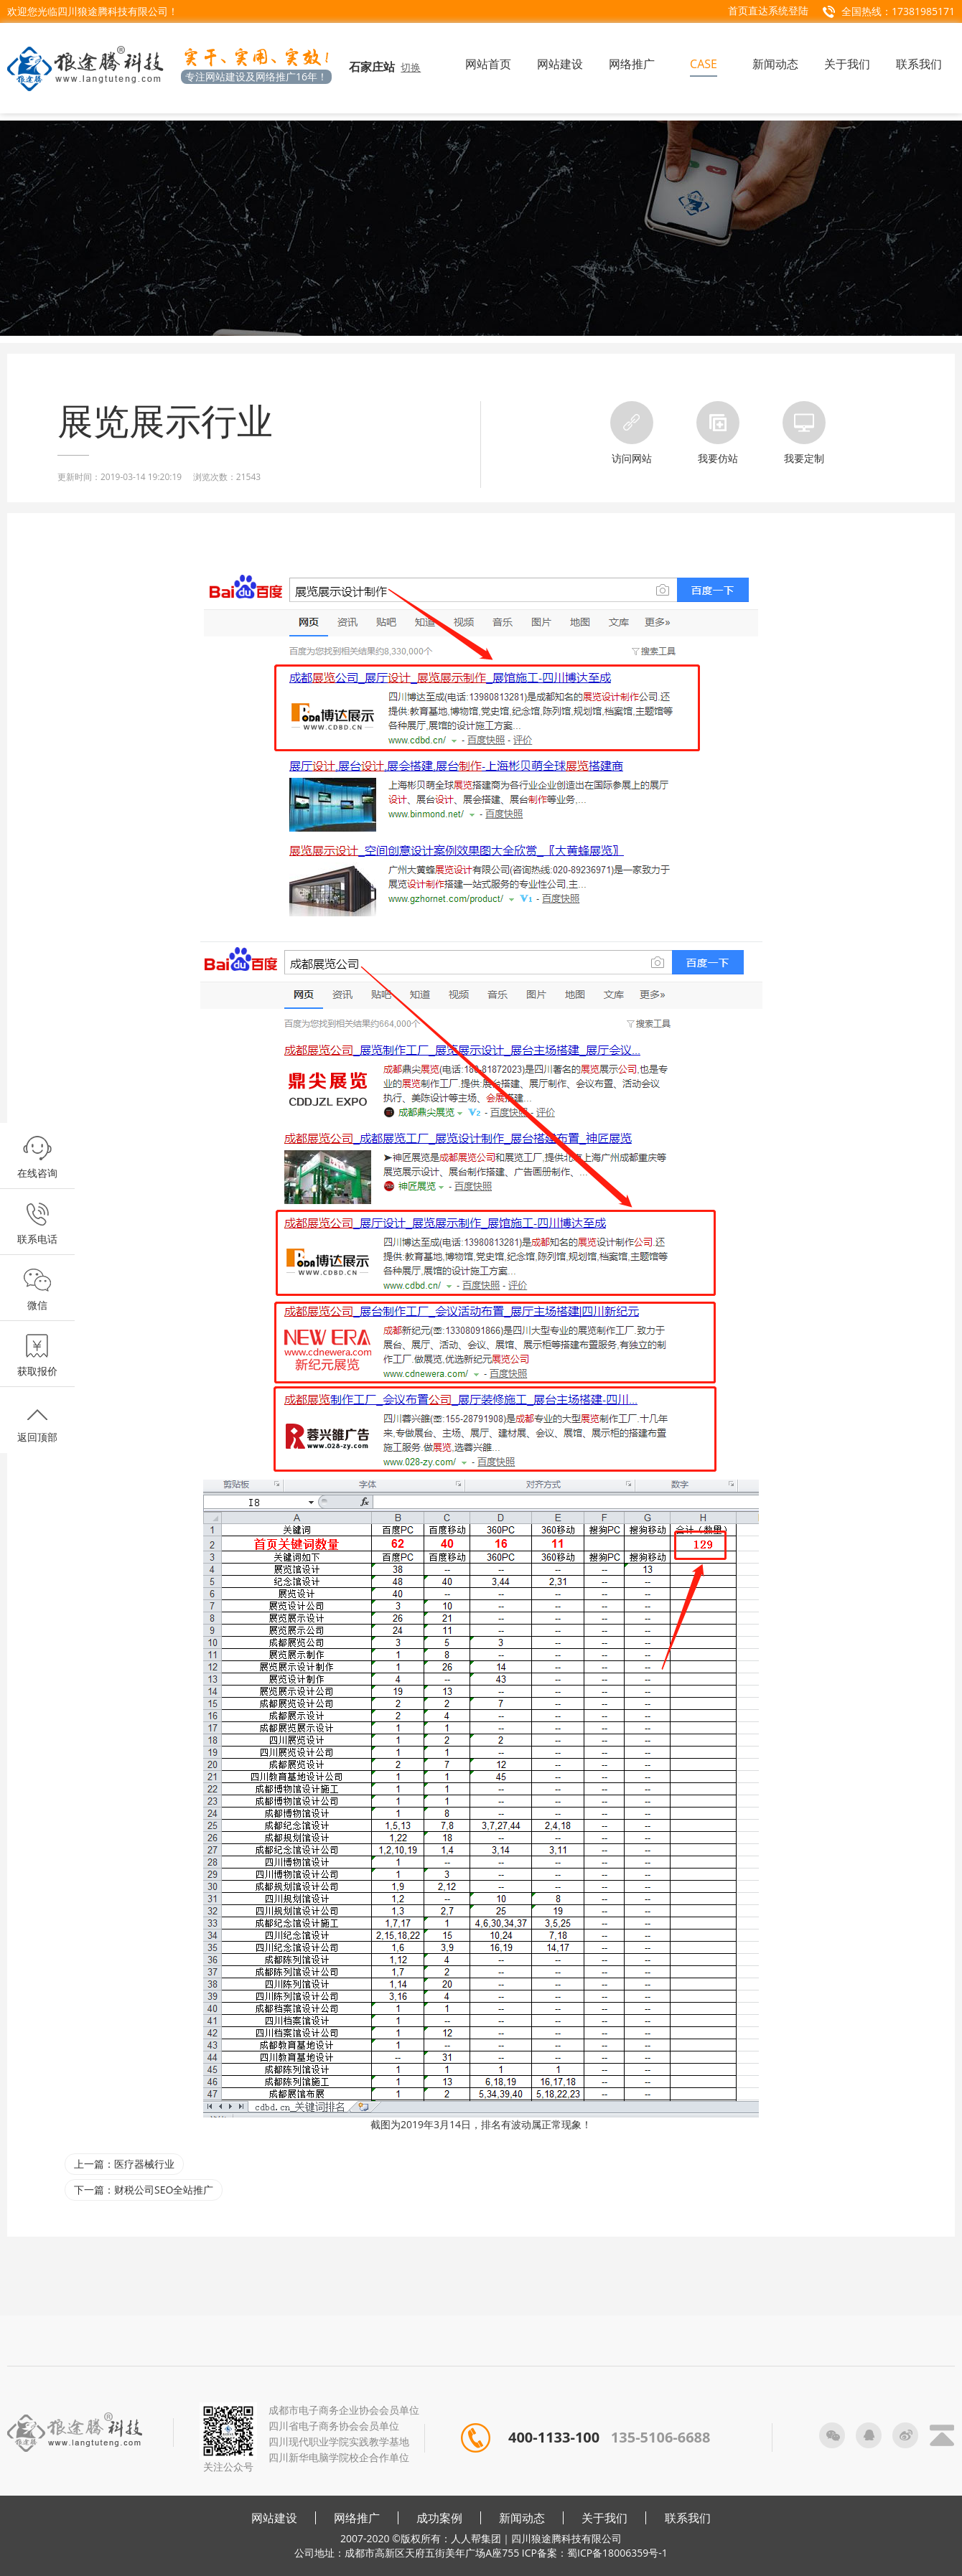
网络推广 (357, 2518)
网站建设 (274, 2518)
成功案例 (439, 2518)
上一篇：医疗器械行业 (124, 2164)
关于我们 (604, 2518)
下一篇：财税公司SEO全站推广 (143, 2189)
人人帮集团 (476, 2538)
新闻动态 (522, 2518)
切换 (411, 67)
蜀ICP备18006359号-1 (617, 2552)
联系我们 (688, 2518)
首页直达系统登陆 (768, 10)
